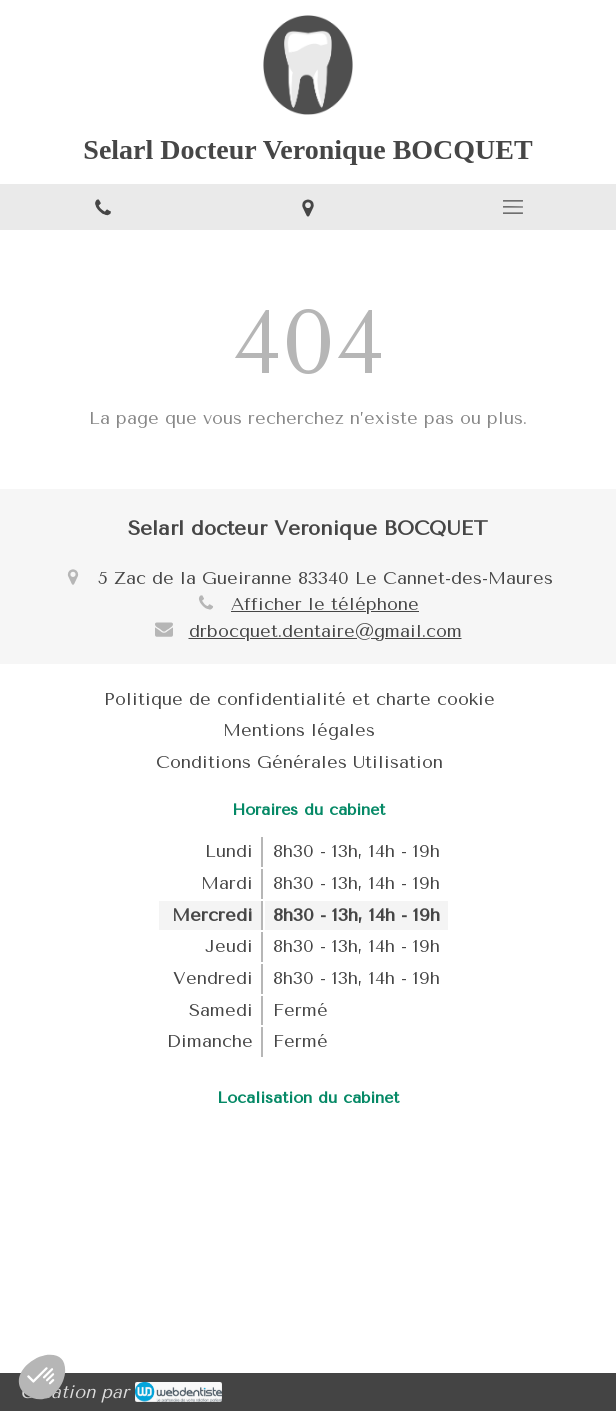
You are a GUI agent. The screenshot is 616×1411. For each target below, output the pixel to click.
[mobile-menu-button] (513, 207)
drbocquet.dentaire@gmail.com (325, 631)
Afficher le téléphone (325, 604)
